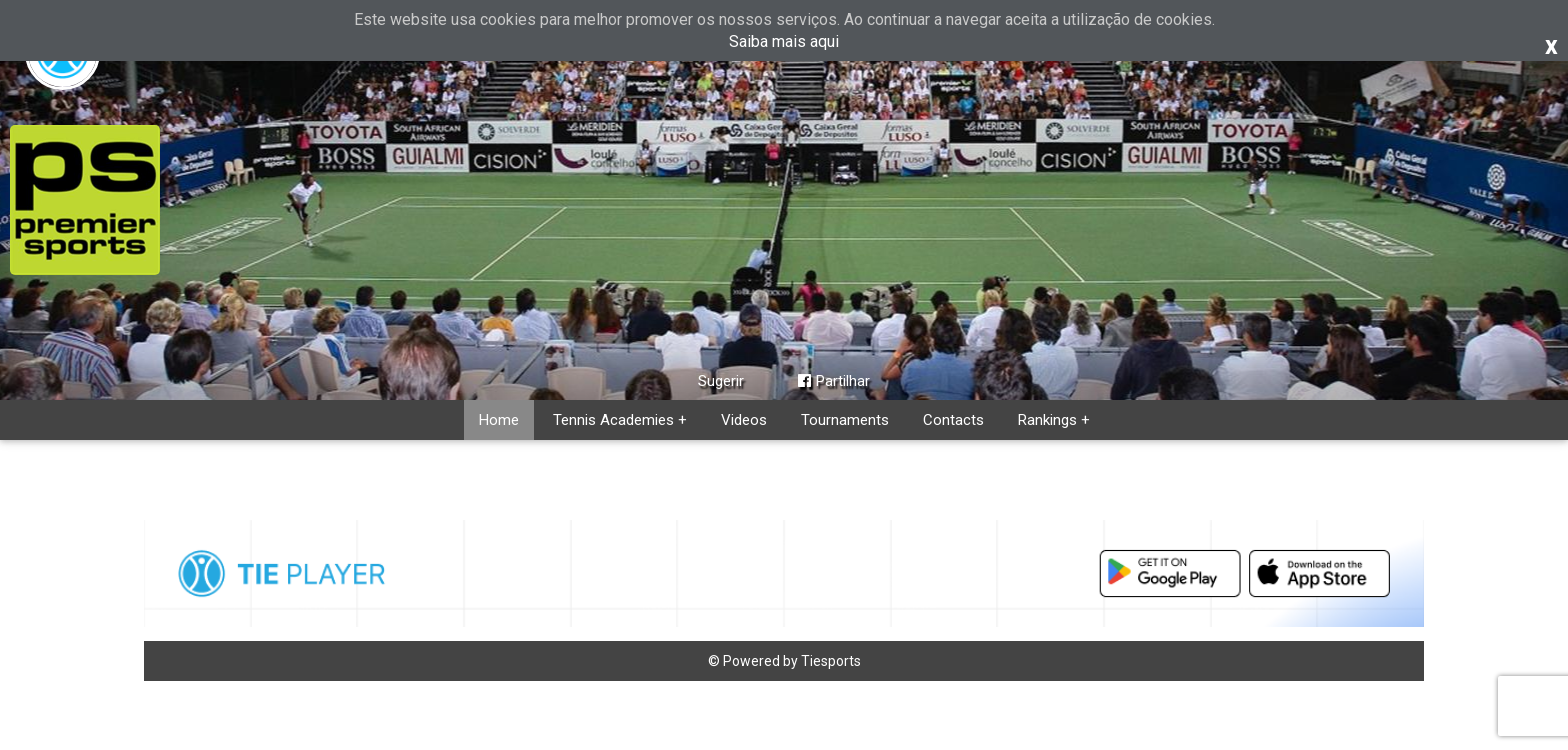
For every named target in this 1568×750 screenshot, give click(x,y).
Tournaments (845, 420)
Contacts (953, 420)
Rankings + (1054, 420)
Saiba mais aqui (784, 41)
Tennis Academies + (620, 420)
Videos (744, 420)
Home (499, 420)
